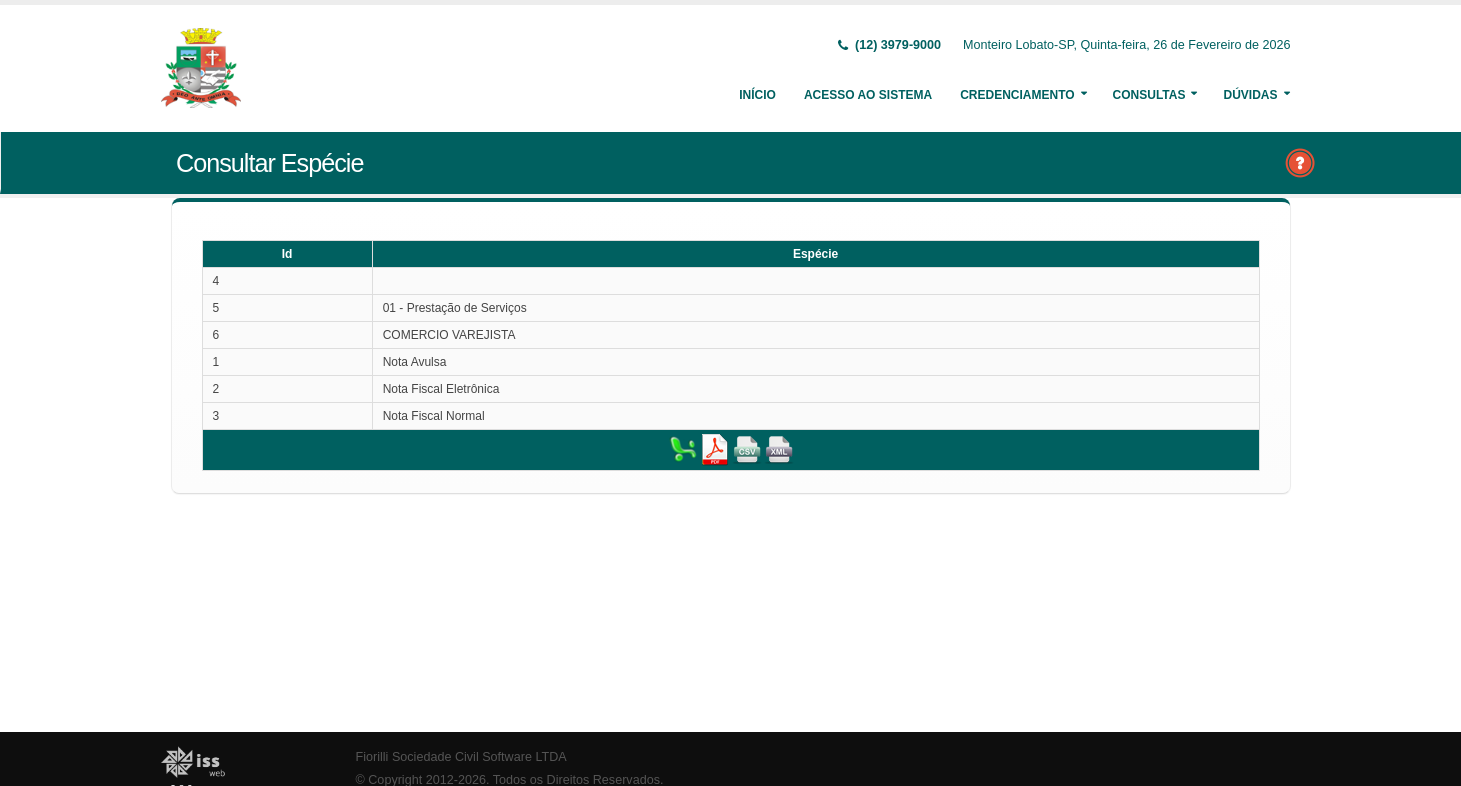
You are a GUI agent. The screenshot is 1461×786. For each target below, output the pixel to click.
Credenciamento (1017, 95)
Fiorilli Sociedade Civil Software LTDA (461, 757)
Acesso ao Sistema (868, 95)
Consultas (1149, 95)
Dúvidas (1250, 95)
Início (757, 95)
